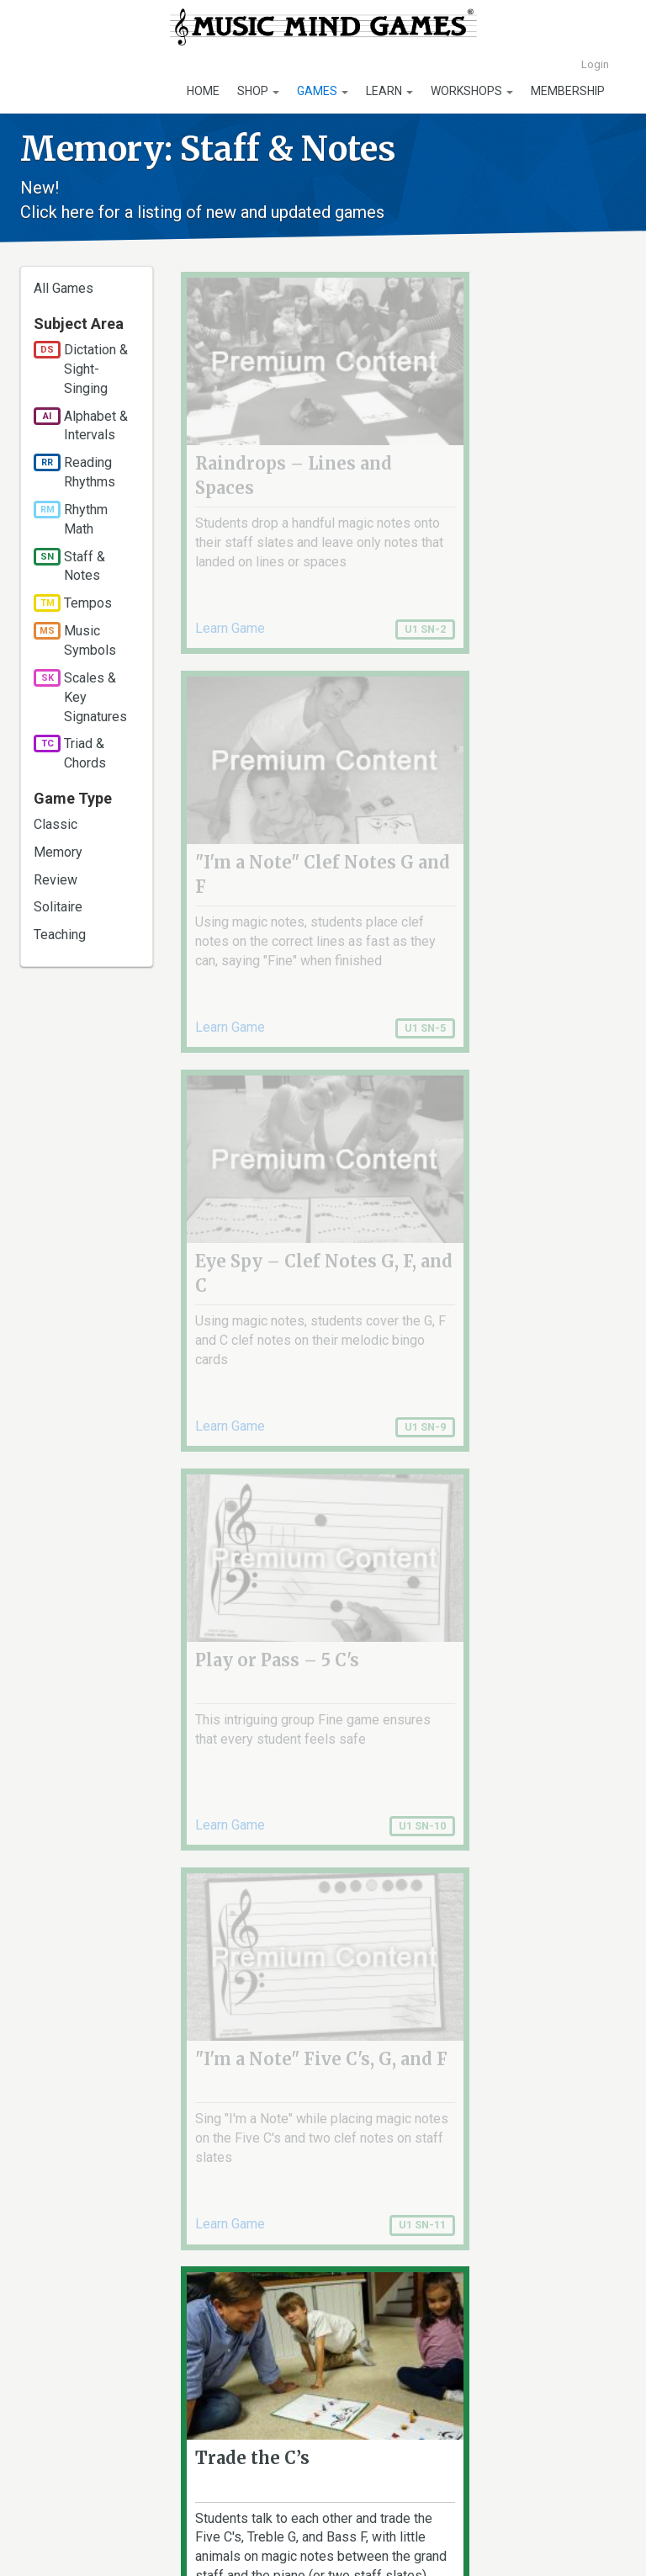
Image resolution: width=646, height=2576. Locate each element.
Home (203, 91)
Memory (58, 852)
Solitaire (58, 907)
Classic (55, 824)
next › (404, 2263)
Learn (389, 91)
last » (458, 2263)
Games (322, 91)
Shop (258, 91)
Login (595, 64)
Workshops (472, 91)
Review (55, 880)
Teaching (60, 935)
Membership (568, 91)
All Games (63, 288)
